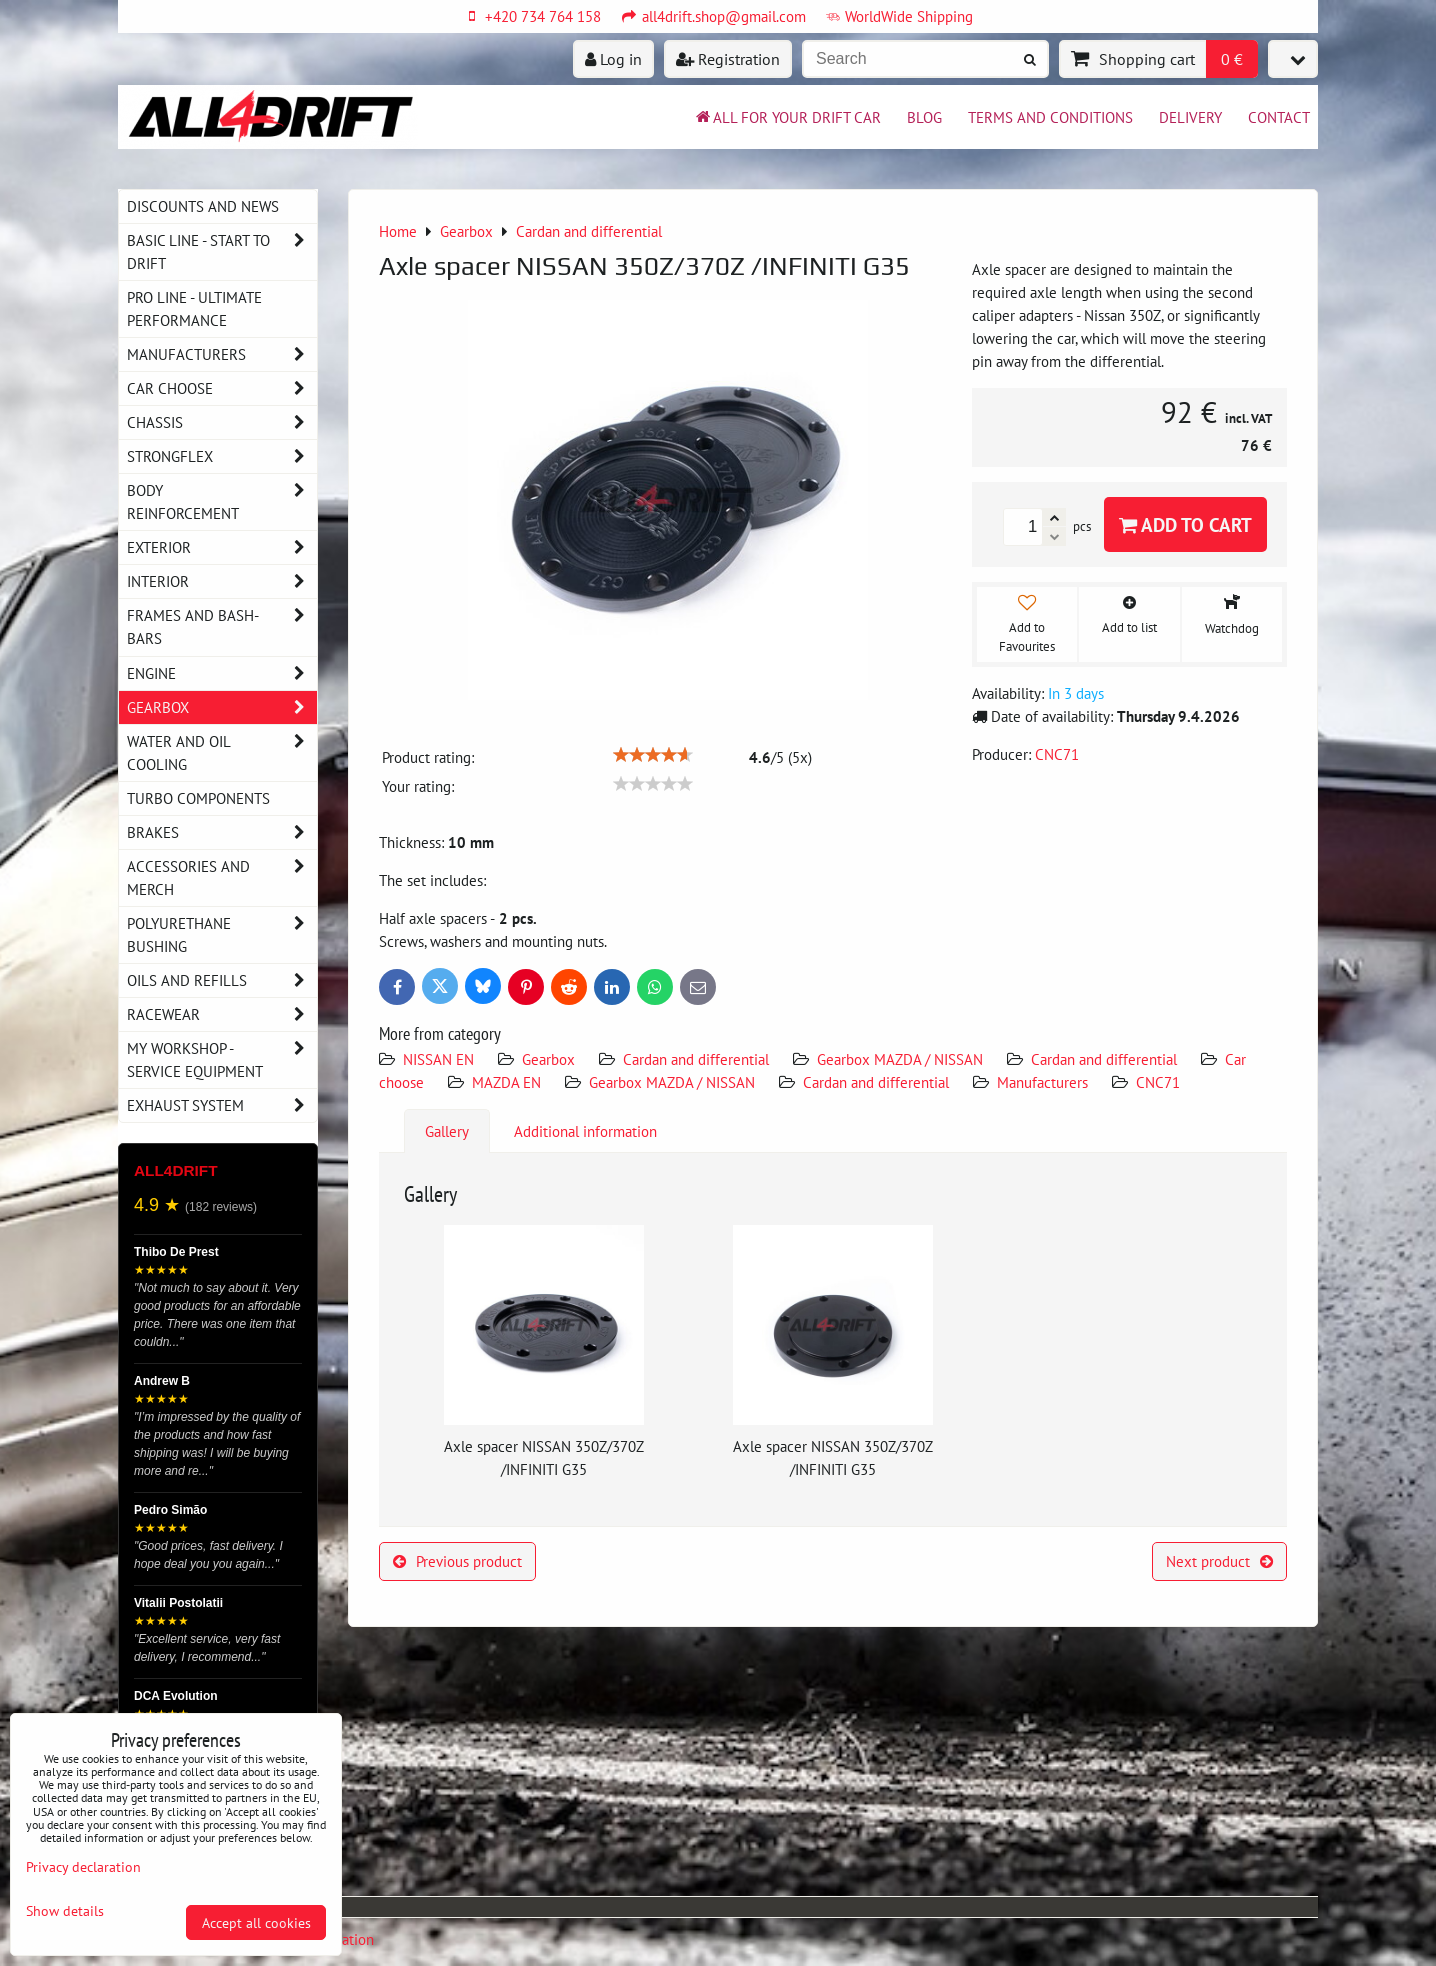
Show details (65, 1911)
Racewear (222, 1014)
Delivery (1190, 117)
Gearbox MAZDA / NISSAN (900, 1059)
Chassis (222, 422)
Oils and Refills (222, 980)
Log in (613, 59)
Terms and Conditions (1050, 117)
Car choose (222, 388)
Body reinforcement (222, 502)
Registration (728, 59)
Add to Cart (1185, 524)
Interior (222, 581)
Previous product (457, 1561)
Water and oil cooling (222, 753)
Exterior (222, 547)
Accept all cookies (256, 1922)
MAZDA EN (506, 1082)
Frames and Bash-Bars (222, 627)
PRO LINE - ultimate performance (194, 308)
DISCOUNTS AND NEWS (203, 206)
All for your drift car (787, 117)
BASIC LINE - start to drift (222, 252)
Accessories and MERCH (222, 878)
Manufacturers (1042, 1082)
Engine (222, 673)
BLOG (924, 117)
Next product (1219, 1561)
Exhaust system (222, 1105)
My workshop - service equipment (222, 1060)
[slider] (653, 755)
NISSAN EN (438, 1059)
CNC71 (1158, 1082)
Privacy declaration (83, 1866)
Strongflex (222, 456)
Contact (1279, 117)
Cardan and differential (696, 1059)
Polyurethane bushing (222, 935)
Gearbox (548, 1059)
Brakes (222, 832)
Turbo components (198, 798)
